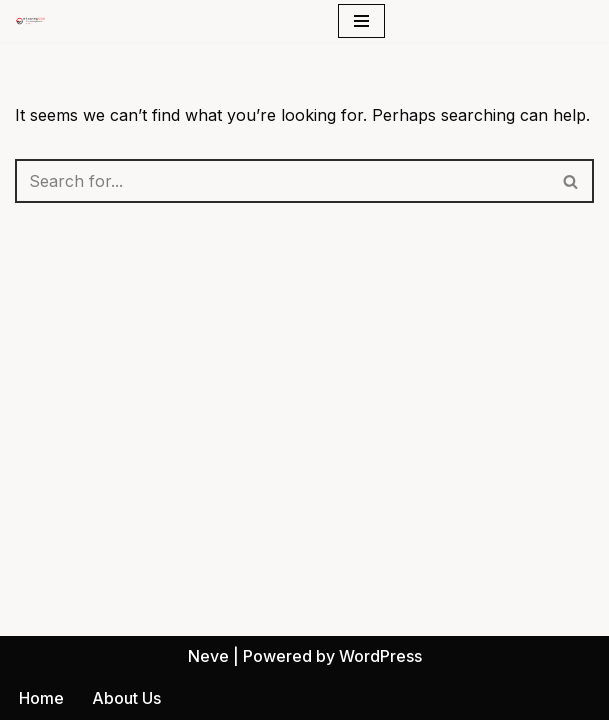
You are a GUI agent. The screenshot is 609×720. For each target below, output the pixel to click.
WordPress (380, 656)
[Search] (282, 181)
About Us (126, 698)
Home (41, 698)
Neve (208, 656)
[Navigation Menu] (361, 21)
